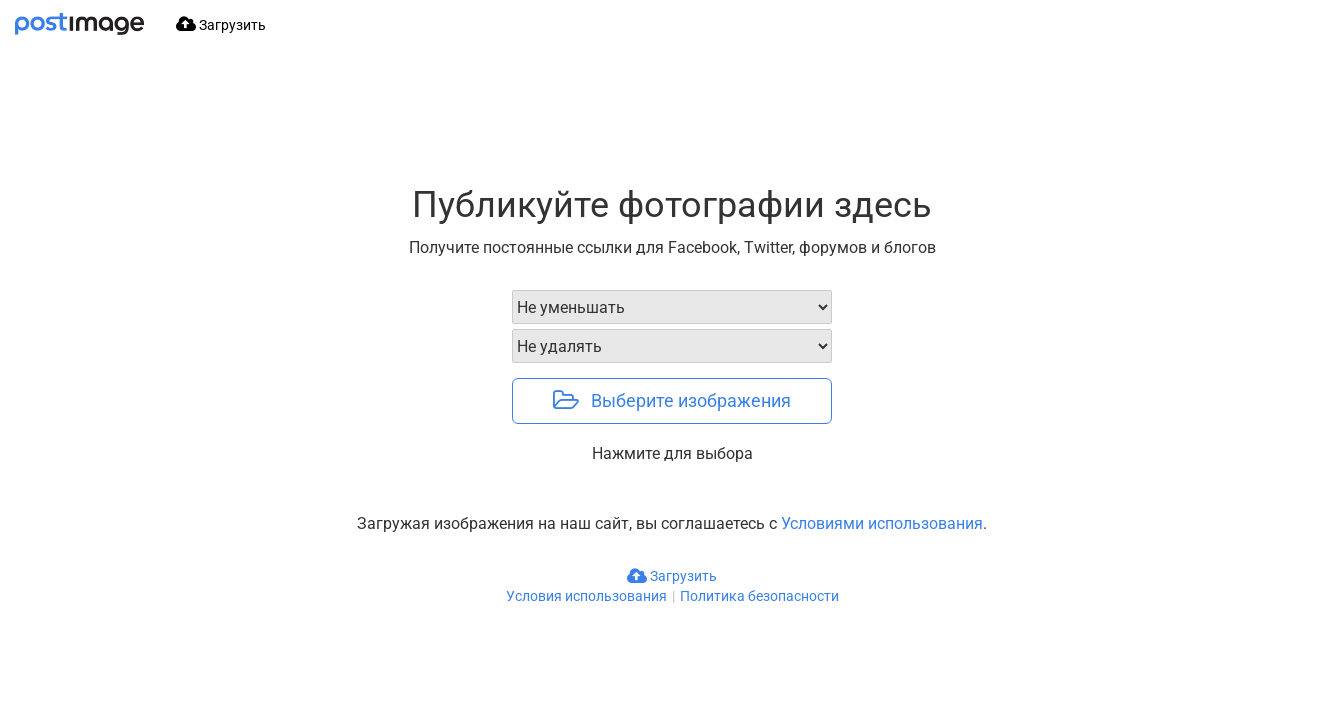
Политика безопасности (759, 596)
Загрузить (672, 576)
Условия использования (586, 596)
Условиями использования (882, 523)
